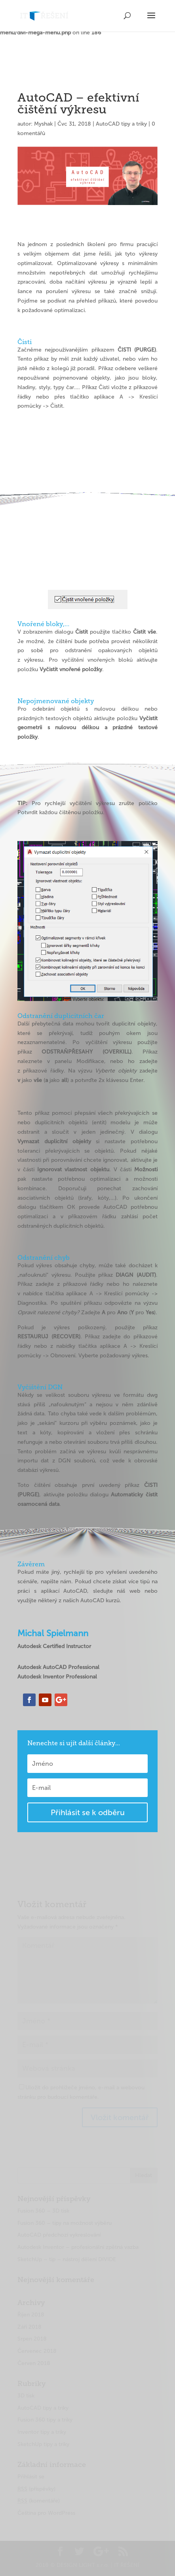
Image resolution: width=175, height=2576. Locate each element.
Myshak (43, 123)
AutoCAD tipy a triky (121, 123)
